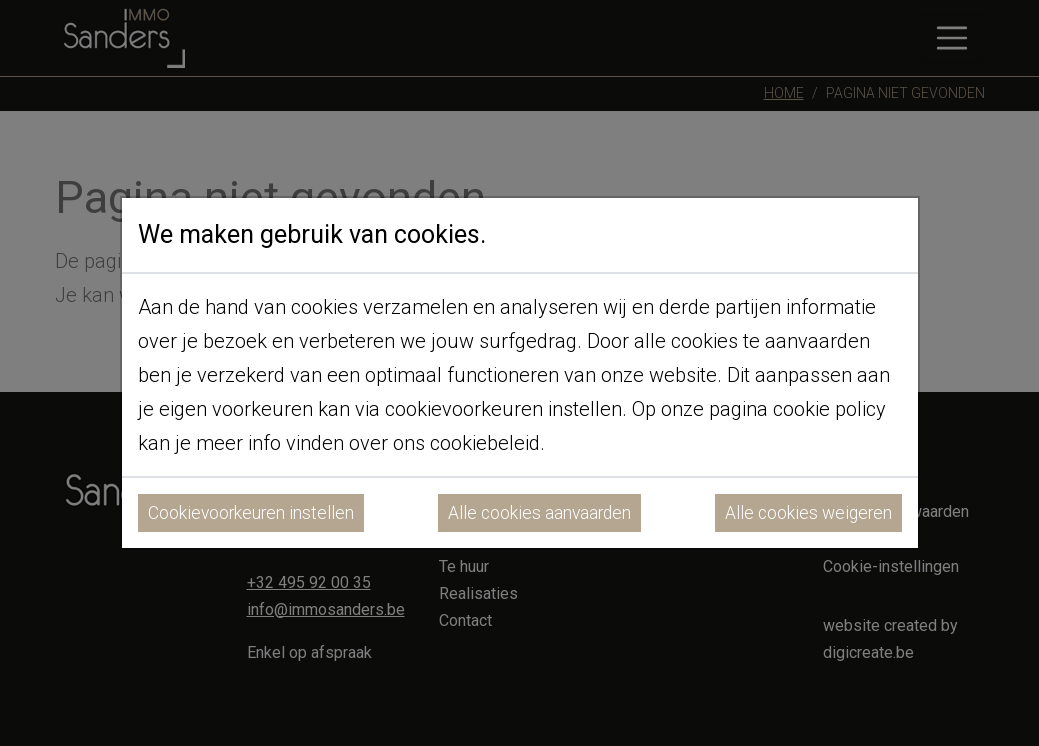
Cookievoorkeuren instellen (251, 513)
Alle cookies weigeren (808, 513)
